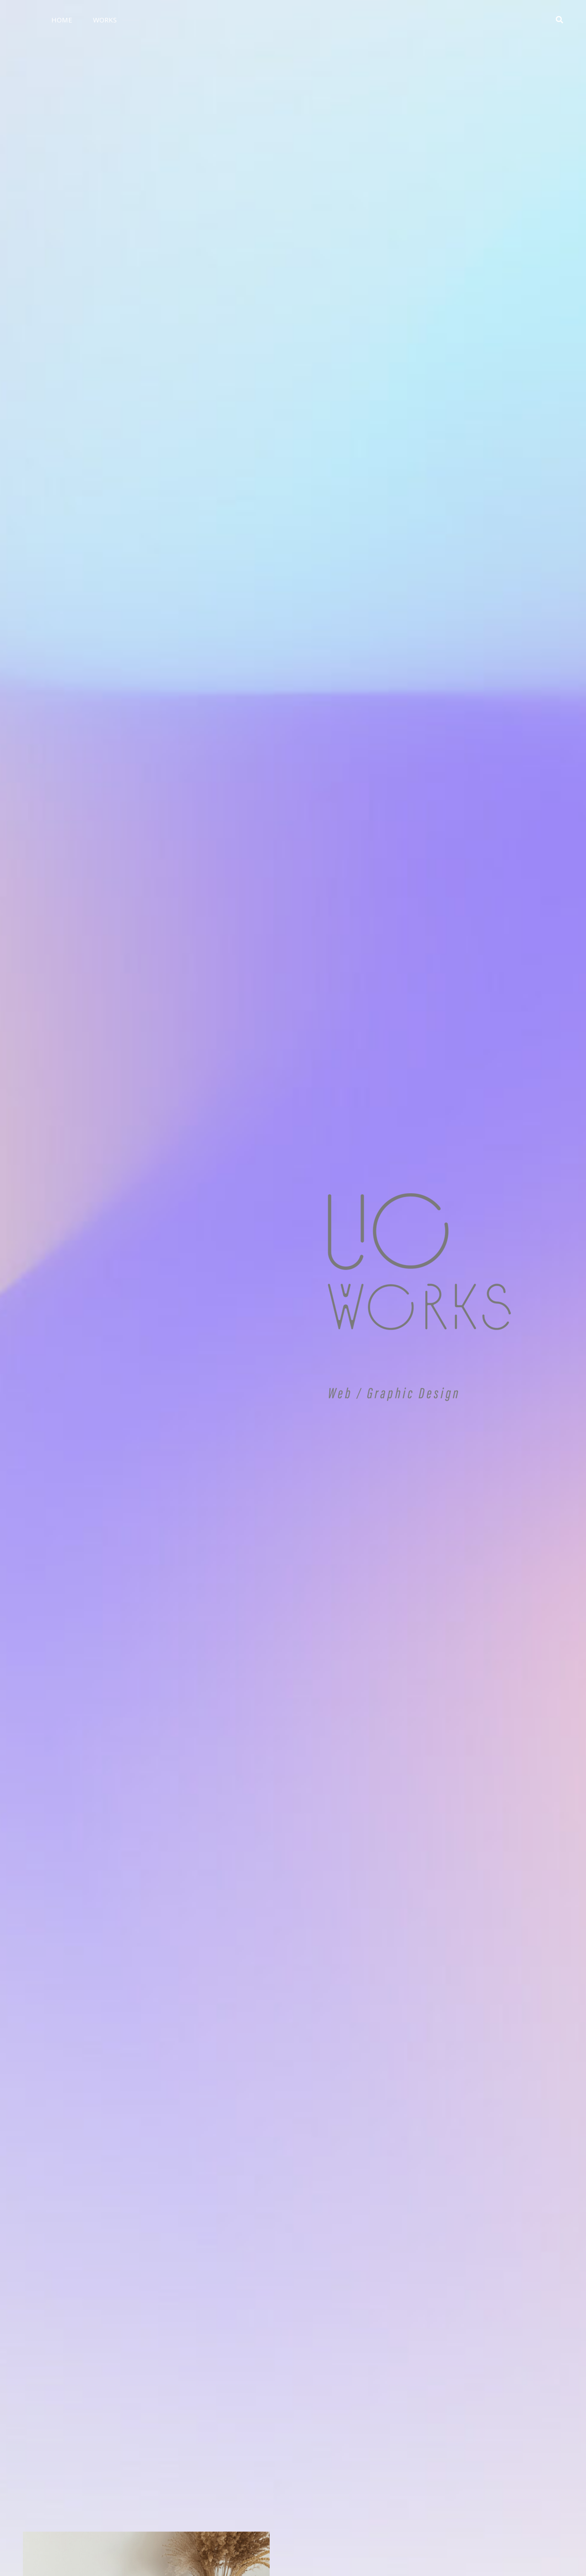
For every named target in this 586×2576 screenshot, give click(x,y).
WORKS (105, 19)
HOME (61, 19)
